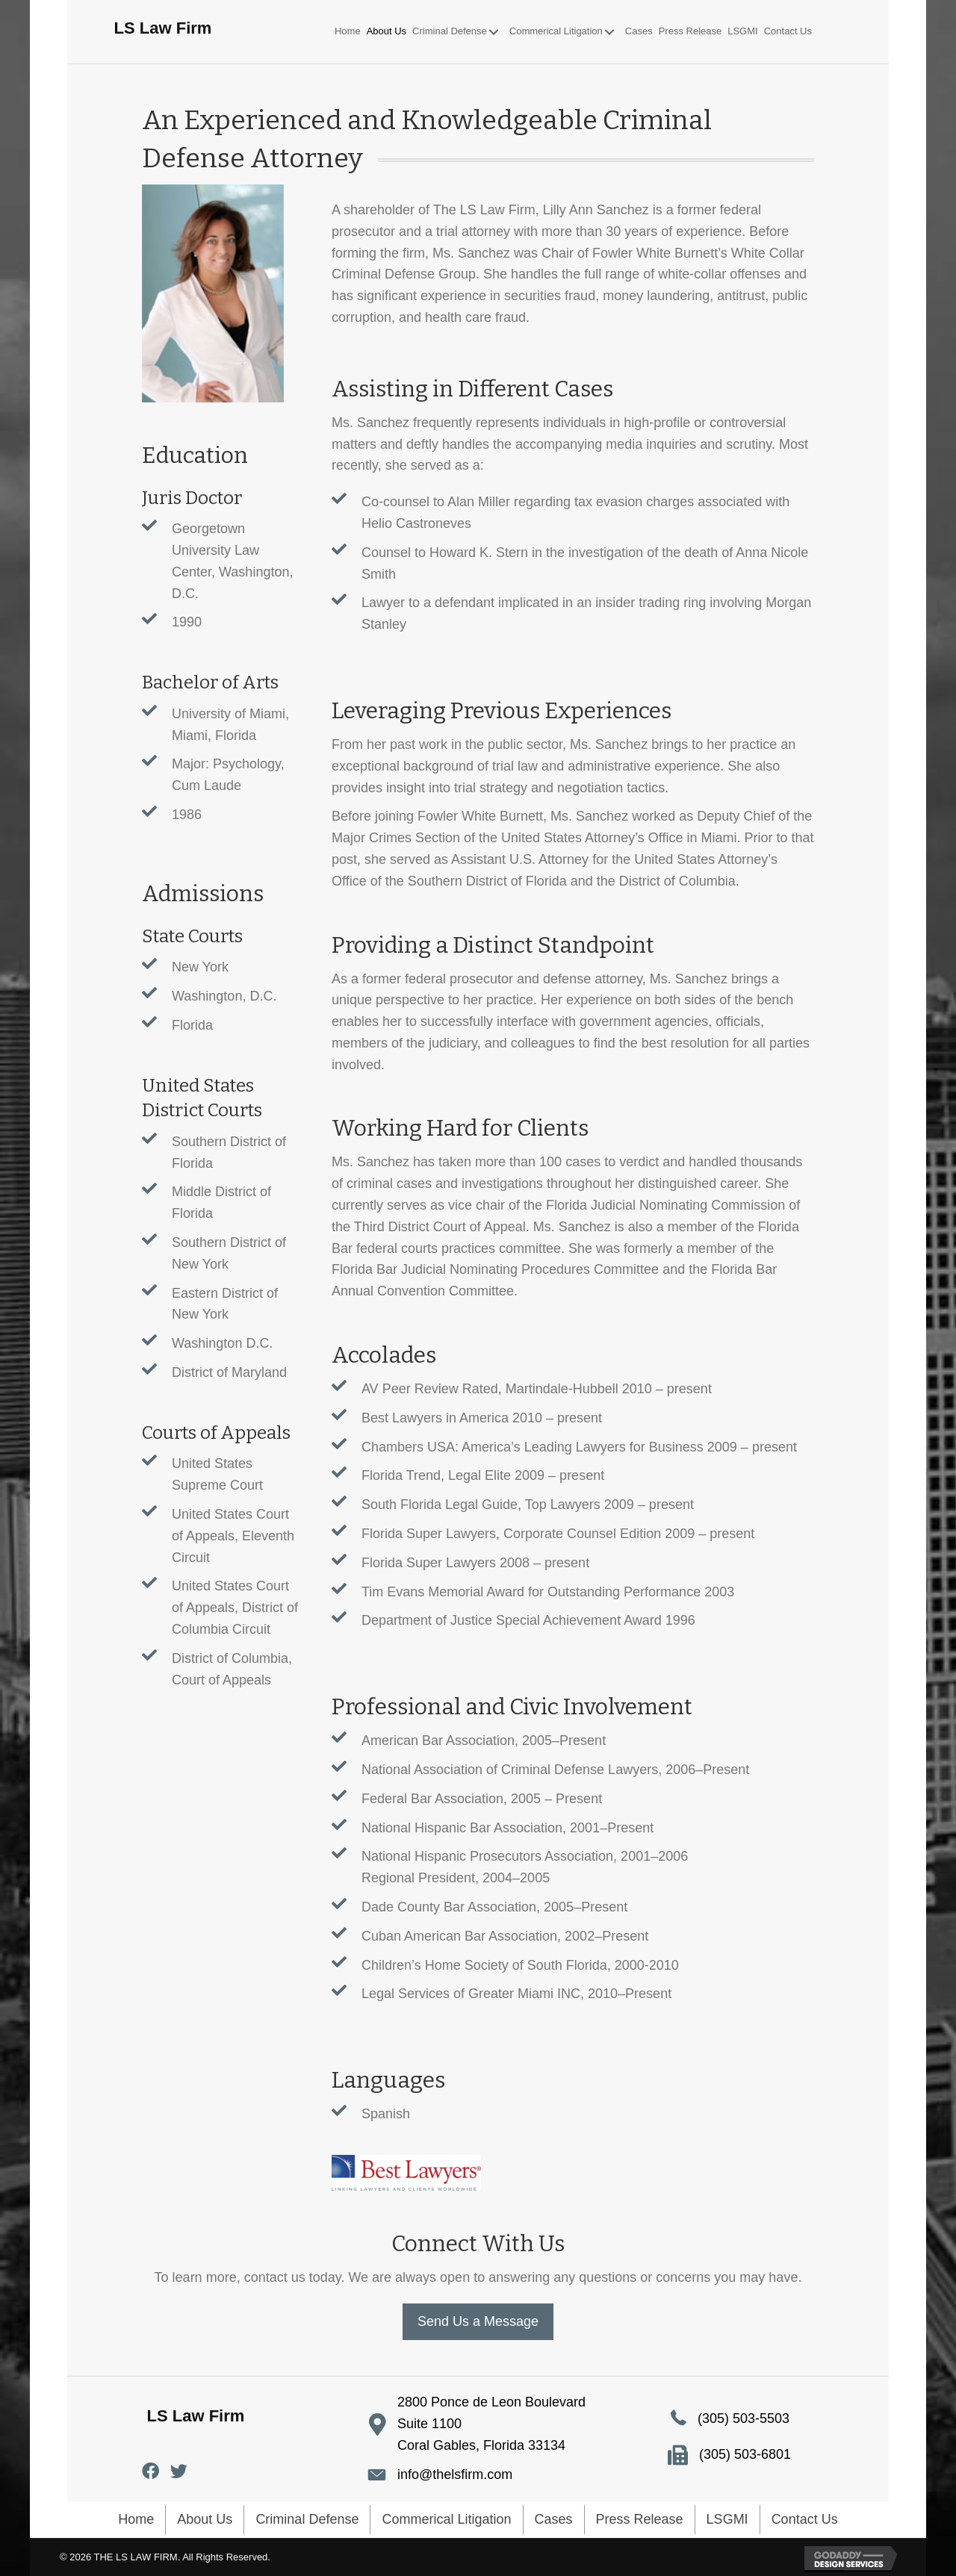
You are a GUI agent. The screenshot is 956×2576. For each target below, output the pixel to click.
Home (136, 2519)
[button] (493, 32)
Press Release (639, 2519)
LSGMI (727, 2519)
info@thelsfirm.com (454, 2474)
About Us (204, 2519)
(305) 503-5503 (743, 2418)
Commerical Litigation (446, 2519)
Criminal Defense (306, 2519)
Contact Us (805, 2519)
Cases (554, 2519)
